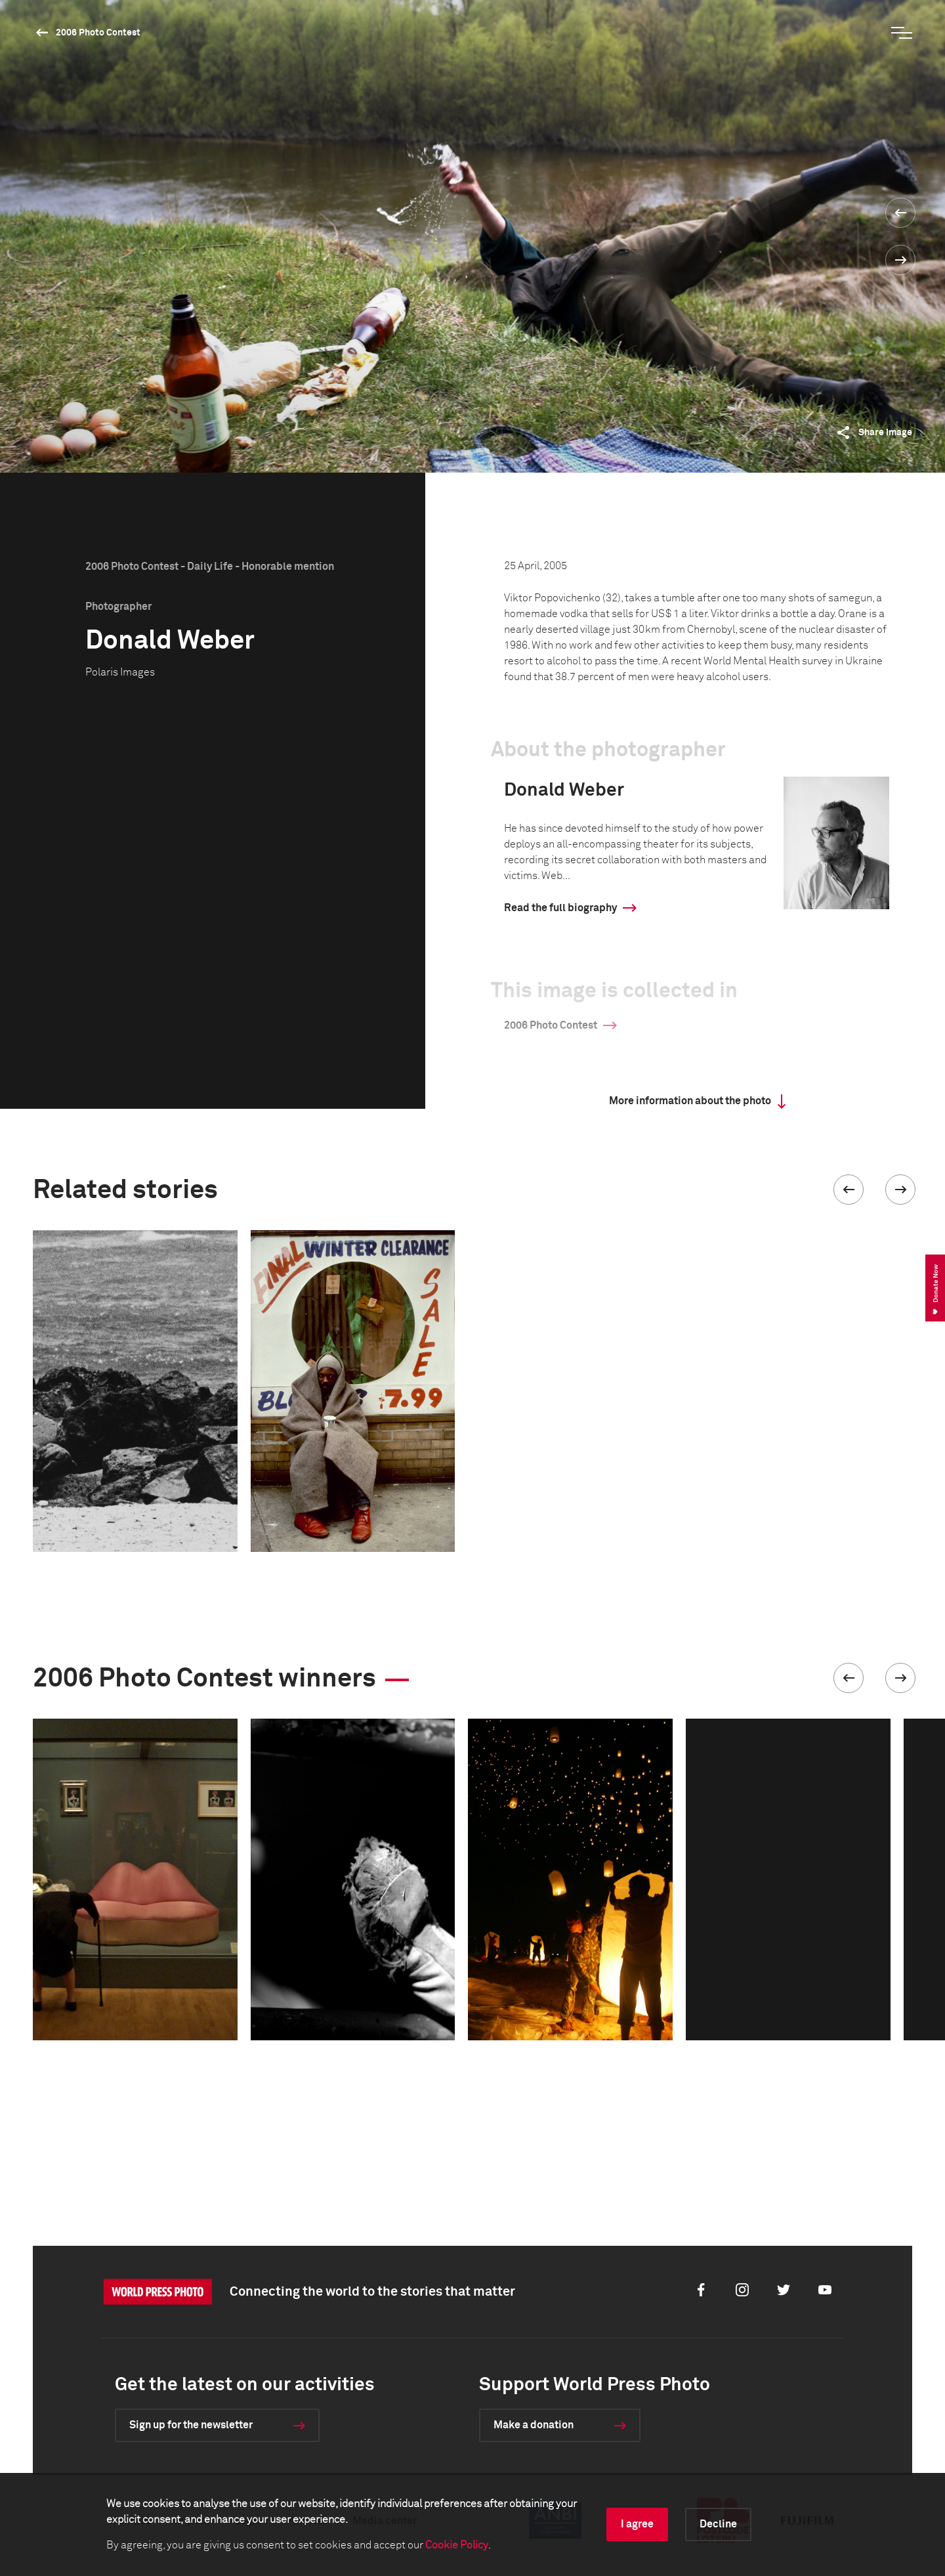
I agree (637, 2524)
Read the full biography (560, 908)
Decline (718, 2524)
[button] (848, 1189)
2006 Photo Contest (98, 32)
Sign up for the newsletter (191, 2425)
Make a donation (534, 2425)
